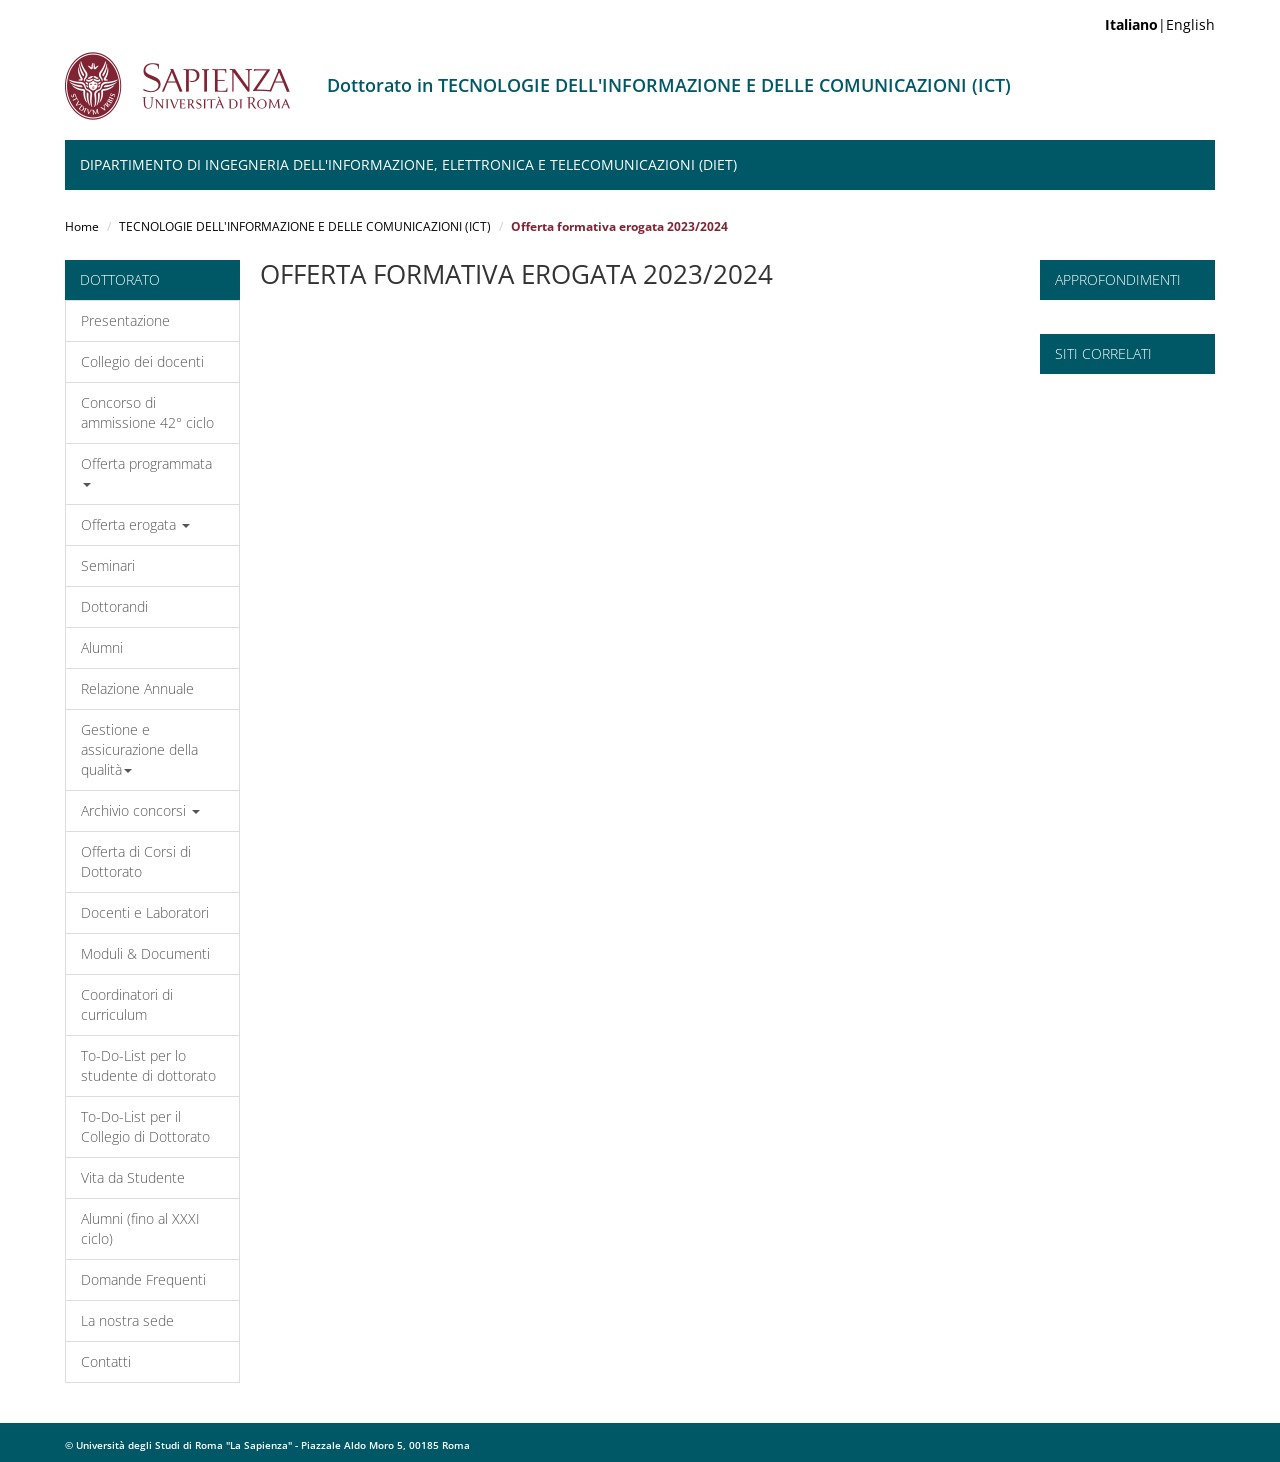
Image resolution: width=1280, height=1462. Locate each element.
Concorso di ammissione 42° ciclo (147, 412)
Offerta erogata (135, 524)
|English (1160, 24)
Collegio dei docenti (142, 361)
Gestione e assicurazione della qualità (139, 749)
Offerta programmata (146, 470)
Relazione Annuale (137, 688)
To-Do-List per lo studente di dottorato (148, 1065)
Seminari (108, 565)
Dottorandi (114, 606)
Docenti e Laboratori (145, 912)
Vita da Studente (133, 1177)
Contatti (106, 1361)
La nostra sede (127, 1320)
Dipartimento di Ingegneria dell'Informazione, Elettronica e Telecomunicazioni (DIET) (408, 164)
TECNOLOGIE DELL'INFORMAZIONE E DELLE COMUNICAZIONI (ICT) (305, 226)
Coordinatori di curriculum (127, 1004)
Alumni (102, 647)
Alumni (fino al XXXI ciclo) (140, 1228)
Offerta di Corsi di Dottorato (136, 861)
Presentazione (125, 320)
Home (82, 226)
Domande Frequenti (143, 1279)
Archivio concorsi (140, 810)
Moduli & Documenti (145, 953)
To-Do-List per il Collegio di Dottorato (145, 1126)
